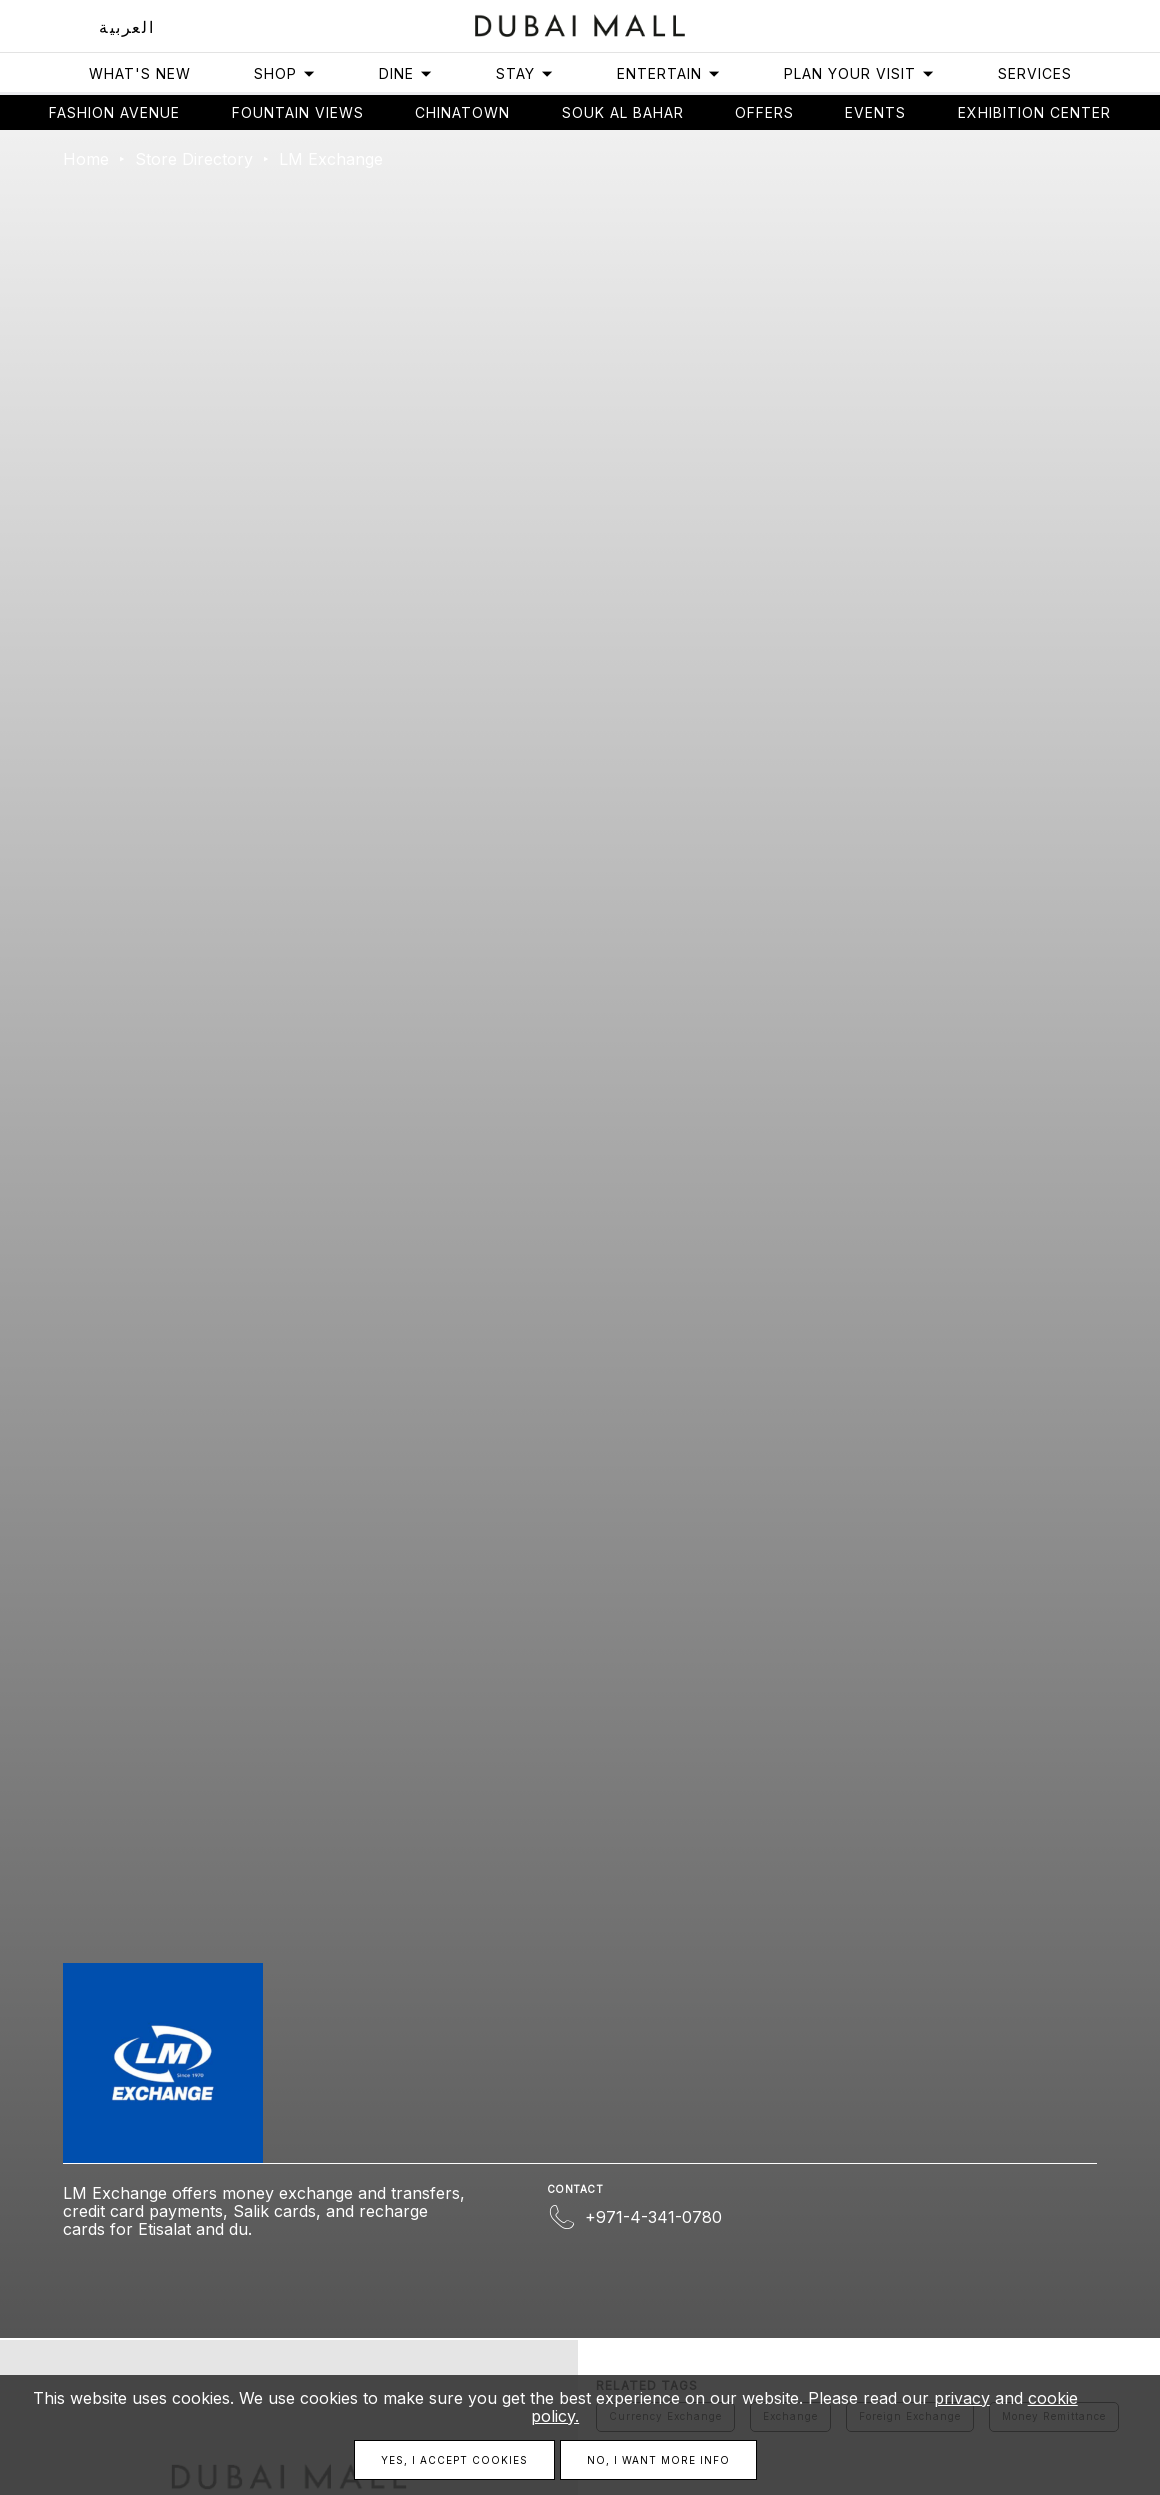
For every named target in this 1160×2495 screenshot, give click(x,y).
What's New (140, 73)
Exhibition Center (1034, 112)
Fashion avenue (114, 112)
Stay (525, 73)
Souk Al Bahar (623, 112)
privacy (962, 2398)
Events (875, 112)
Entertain (669, 73)
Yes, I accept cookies (454, 2460)
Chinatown (462, 112)
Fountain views (298, 112)
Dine (406, 73)
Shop (285, 73)
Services (1035, 73)
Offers (764, 112)
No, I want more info (658, 2460)
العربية (126, 27)
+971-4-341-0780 (653, 2217)
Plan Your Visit (859, 73)
